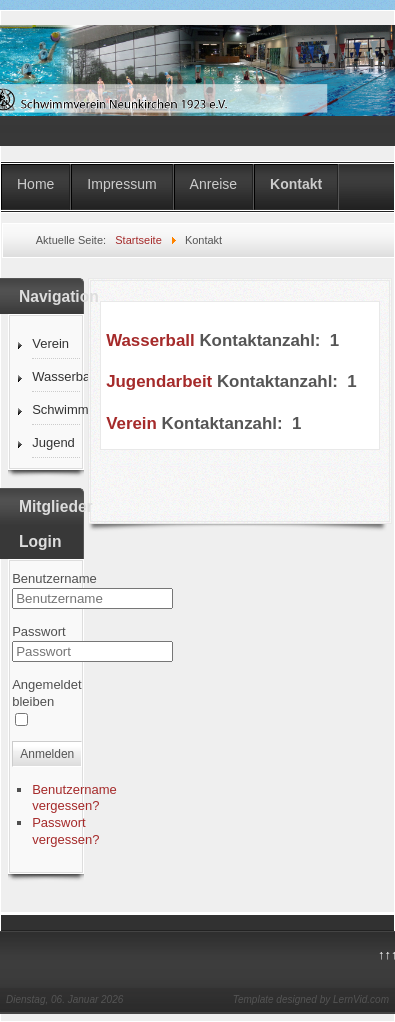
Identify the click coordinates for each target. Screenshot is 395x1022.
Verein (50, 343)
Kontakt (296, 184)
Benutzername (54, 578)
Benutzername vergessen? (74, 798)
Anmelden (47, 754)
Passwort (38, 631)
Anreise (213, 184)
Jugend (53, 442)
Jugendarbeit (159, 381)
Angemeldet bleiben (46, 693)
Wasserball (55, 376)
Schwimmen (55, 409)
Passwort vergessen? (65, 831)
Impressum (121, 184)
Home (35, 184)
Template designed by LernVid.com (311, 999)
